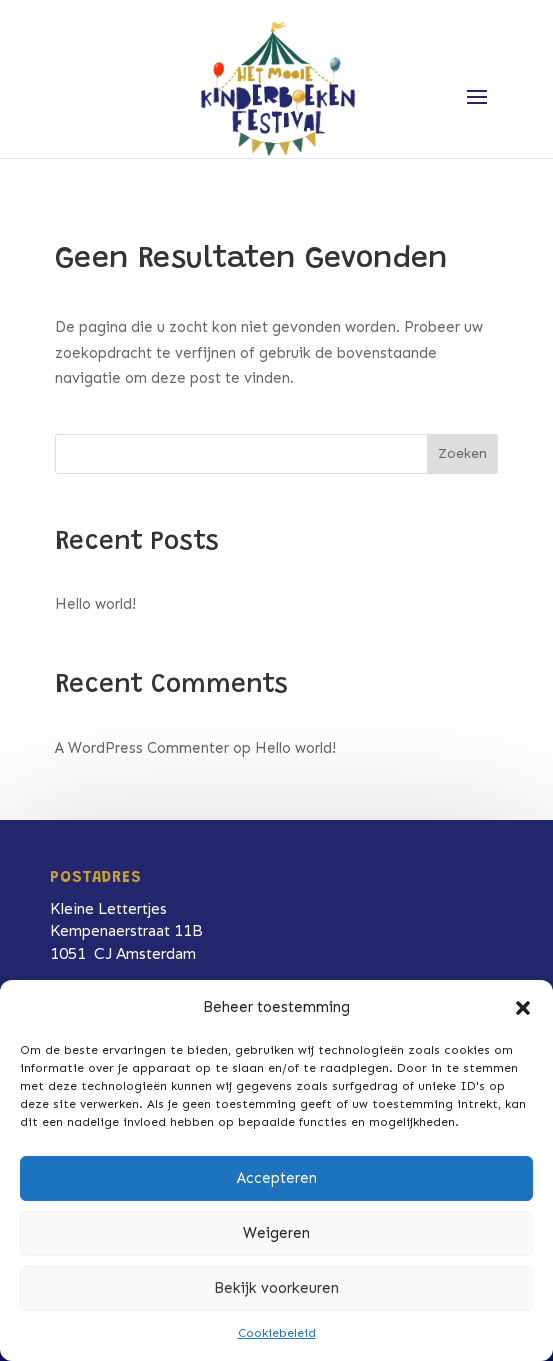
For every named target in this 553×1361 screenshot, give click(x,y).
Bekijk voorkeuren (276, 1288)
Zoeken (462, 453)
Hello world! (95, 604)
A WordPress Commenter (142, 748)
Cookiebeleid (277, 1333)
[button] (523, 1008)
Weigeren (276, 1233)
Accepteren (277, 1178)
